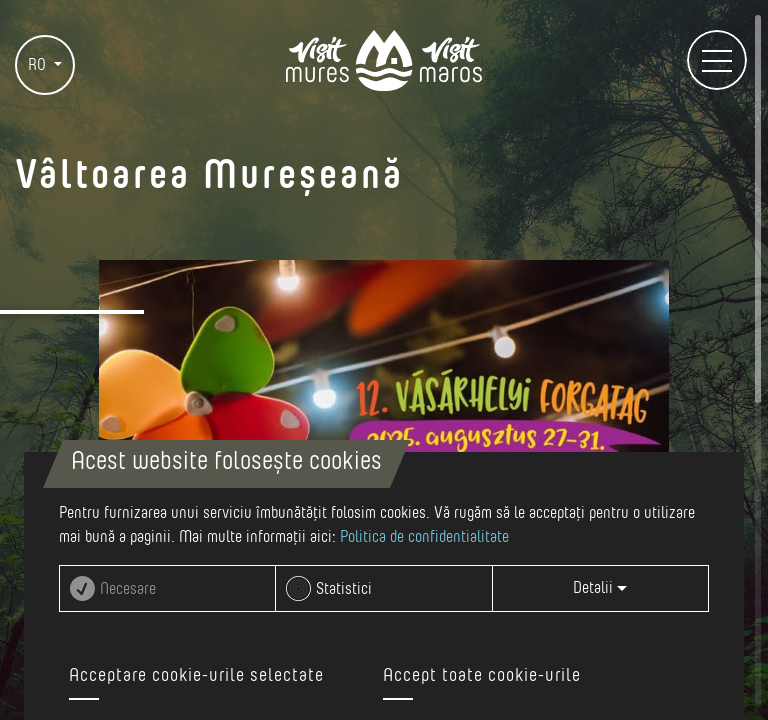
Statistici (344, 589)
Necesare (128, 589)
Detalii (600, 588)
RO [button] (39, 65)
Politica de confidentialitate (424, 537)
